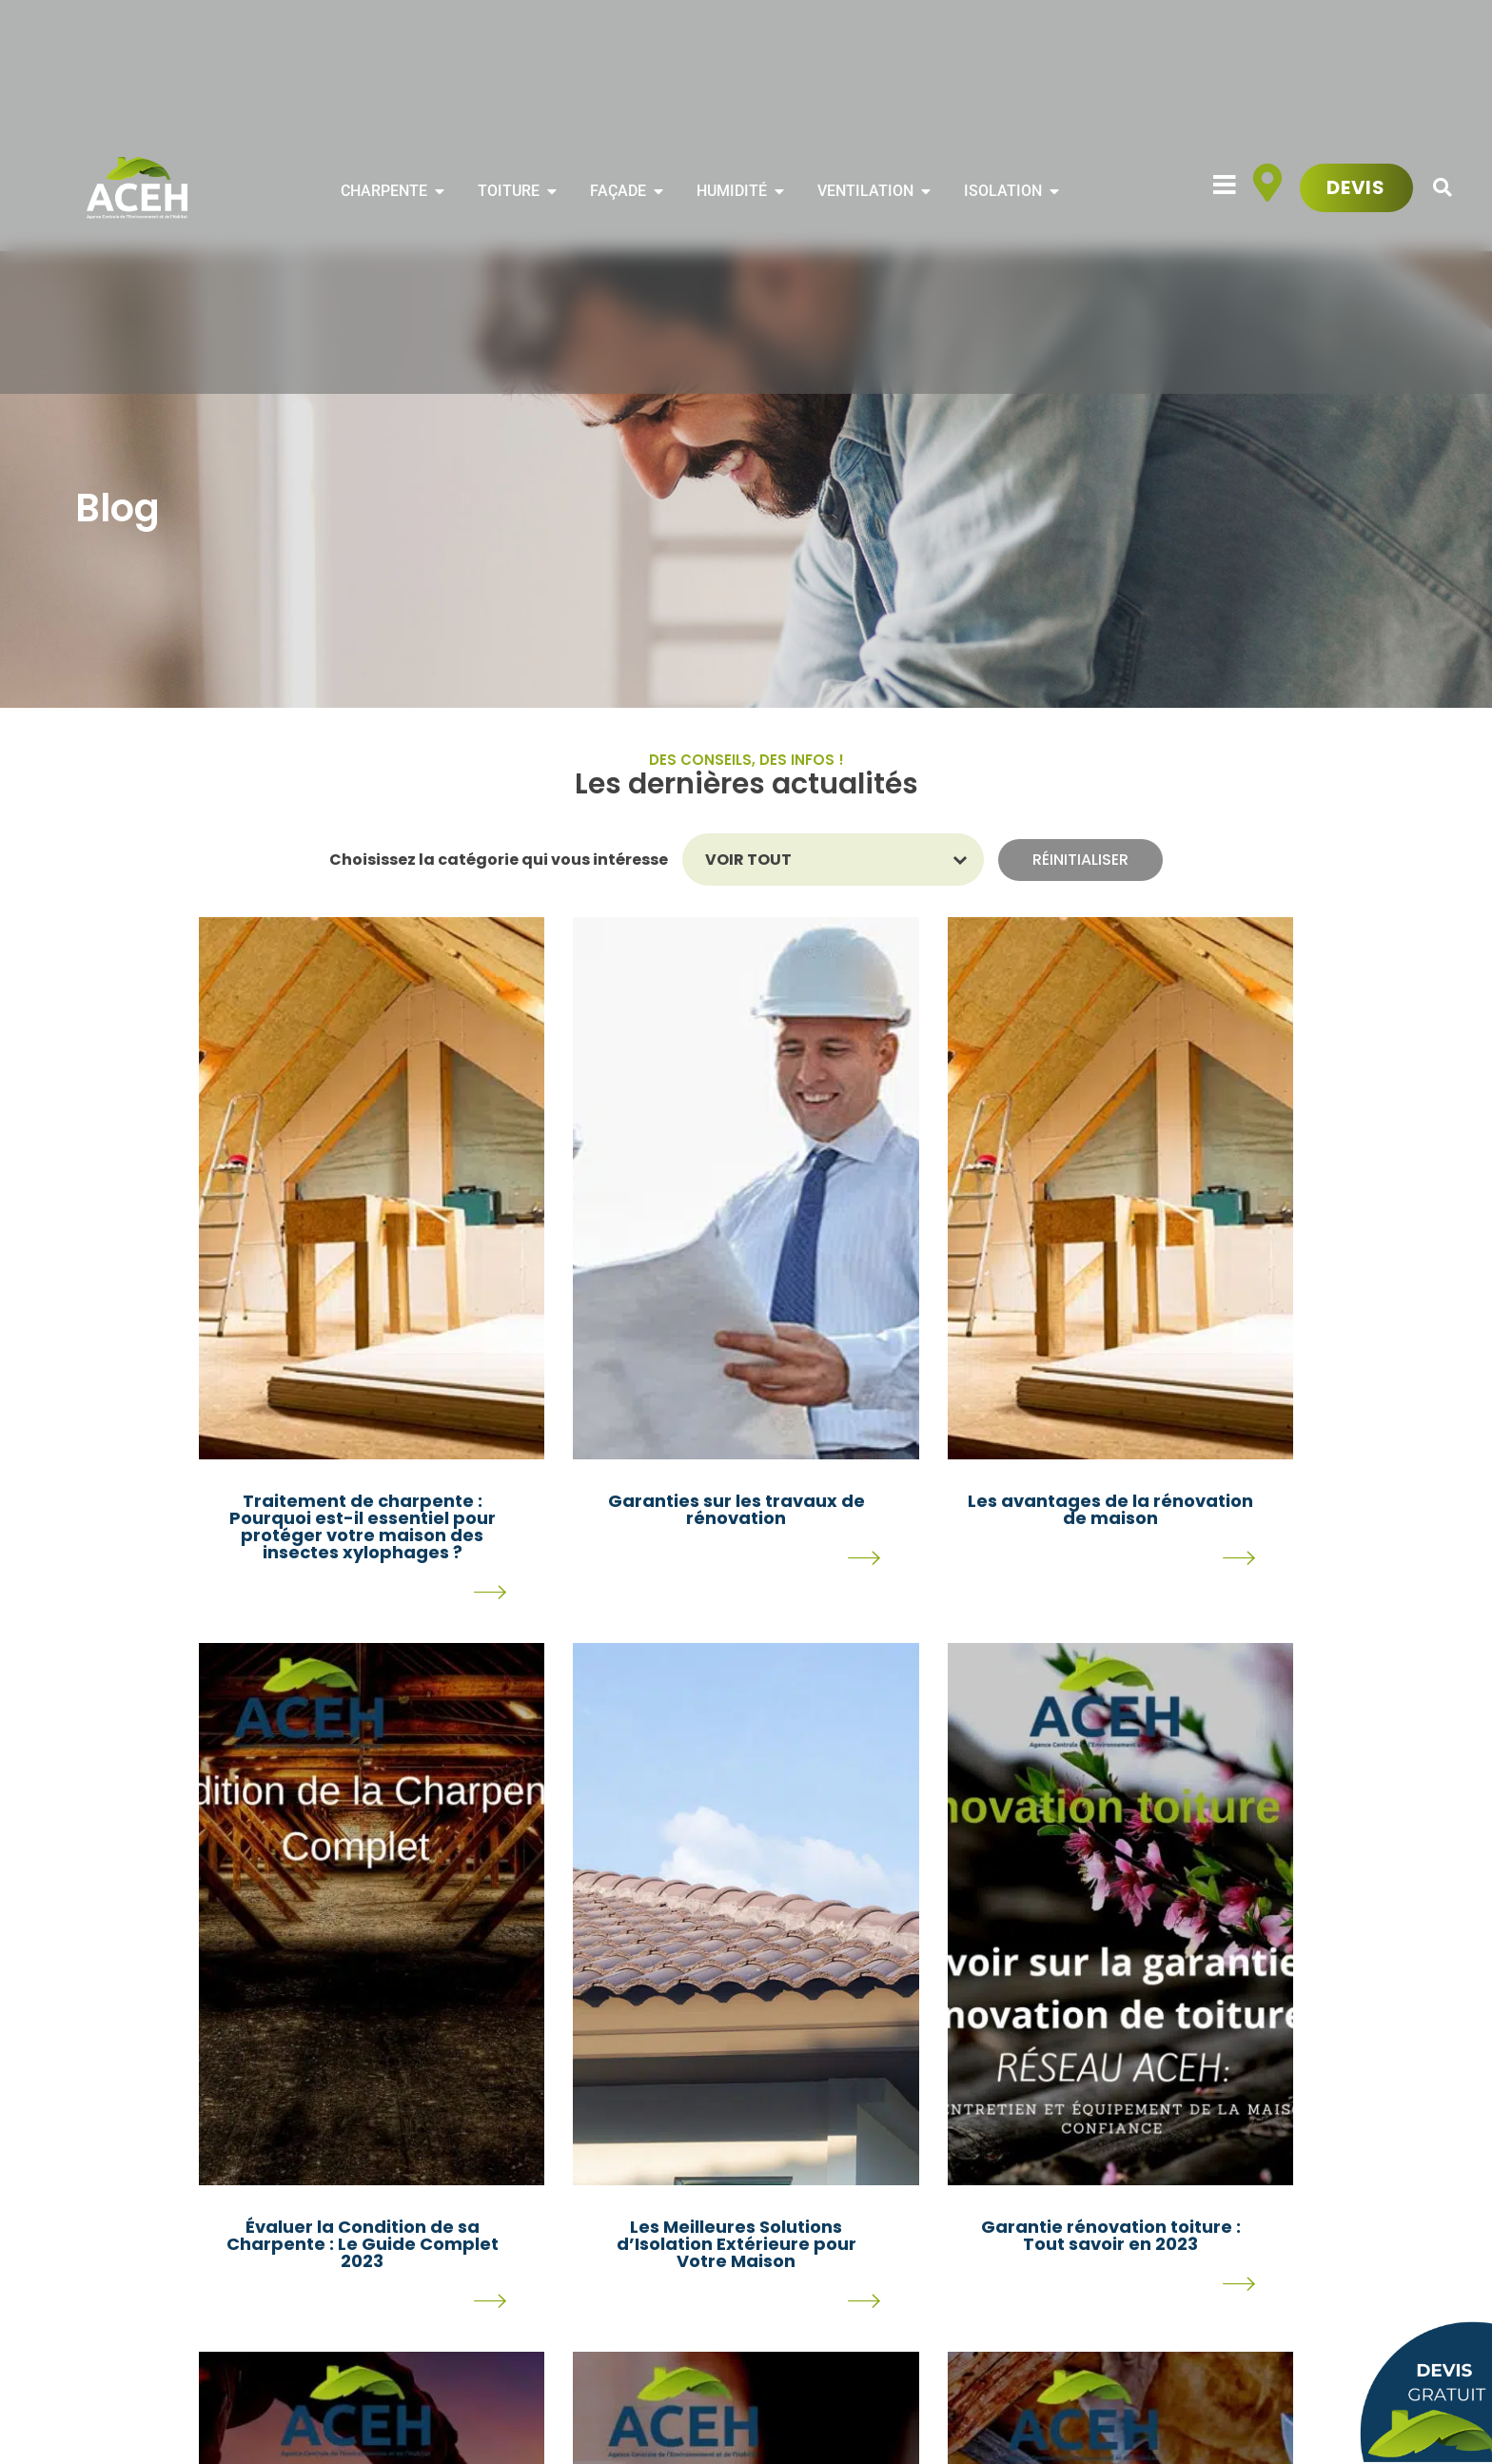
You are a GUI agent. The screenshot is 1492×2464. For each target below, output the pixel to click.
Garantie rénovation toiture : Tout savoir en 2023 (1111, 2235)
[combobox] (820, 860)
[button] (1443, 188)
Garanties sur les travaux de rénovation (736, 1509)
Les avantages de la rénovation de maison (1110, 1509)
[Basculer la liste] (960, 859)
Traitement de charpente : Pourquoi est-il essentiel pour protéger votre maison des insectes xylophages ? (362, 1526)
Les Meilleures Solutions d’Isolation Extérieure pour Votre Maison (736, 2244)
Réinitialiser (1080, 859)
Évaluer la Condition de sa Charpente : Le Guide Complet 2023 (362, 2244)
